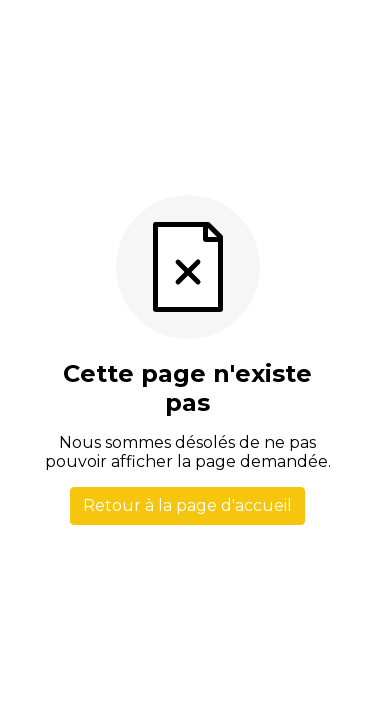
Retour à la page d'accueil (187, 505)
